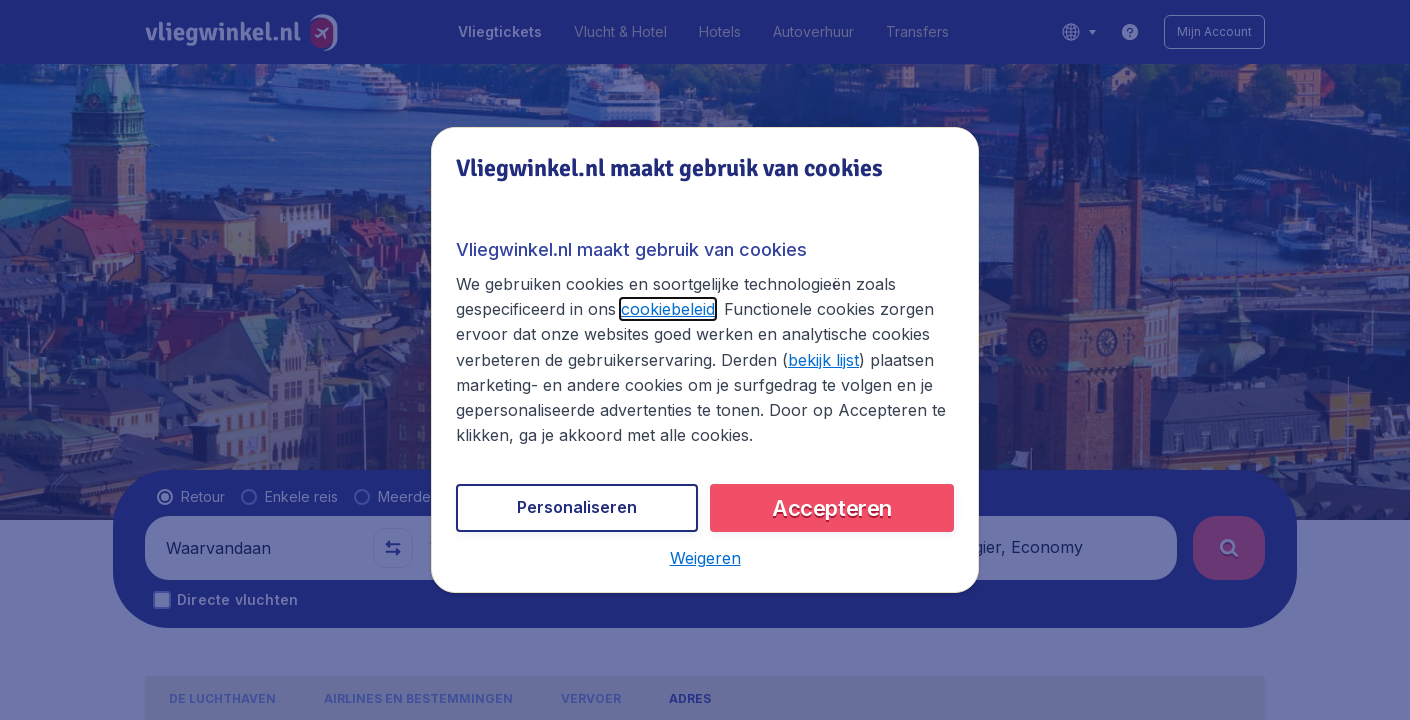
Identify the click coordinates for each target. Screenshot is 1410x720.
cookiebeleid (668, 309)
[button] (705, 558)
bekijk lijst (823, 360)
